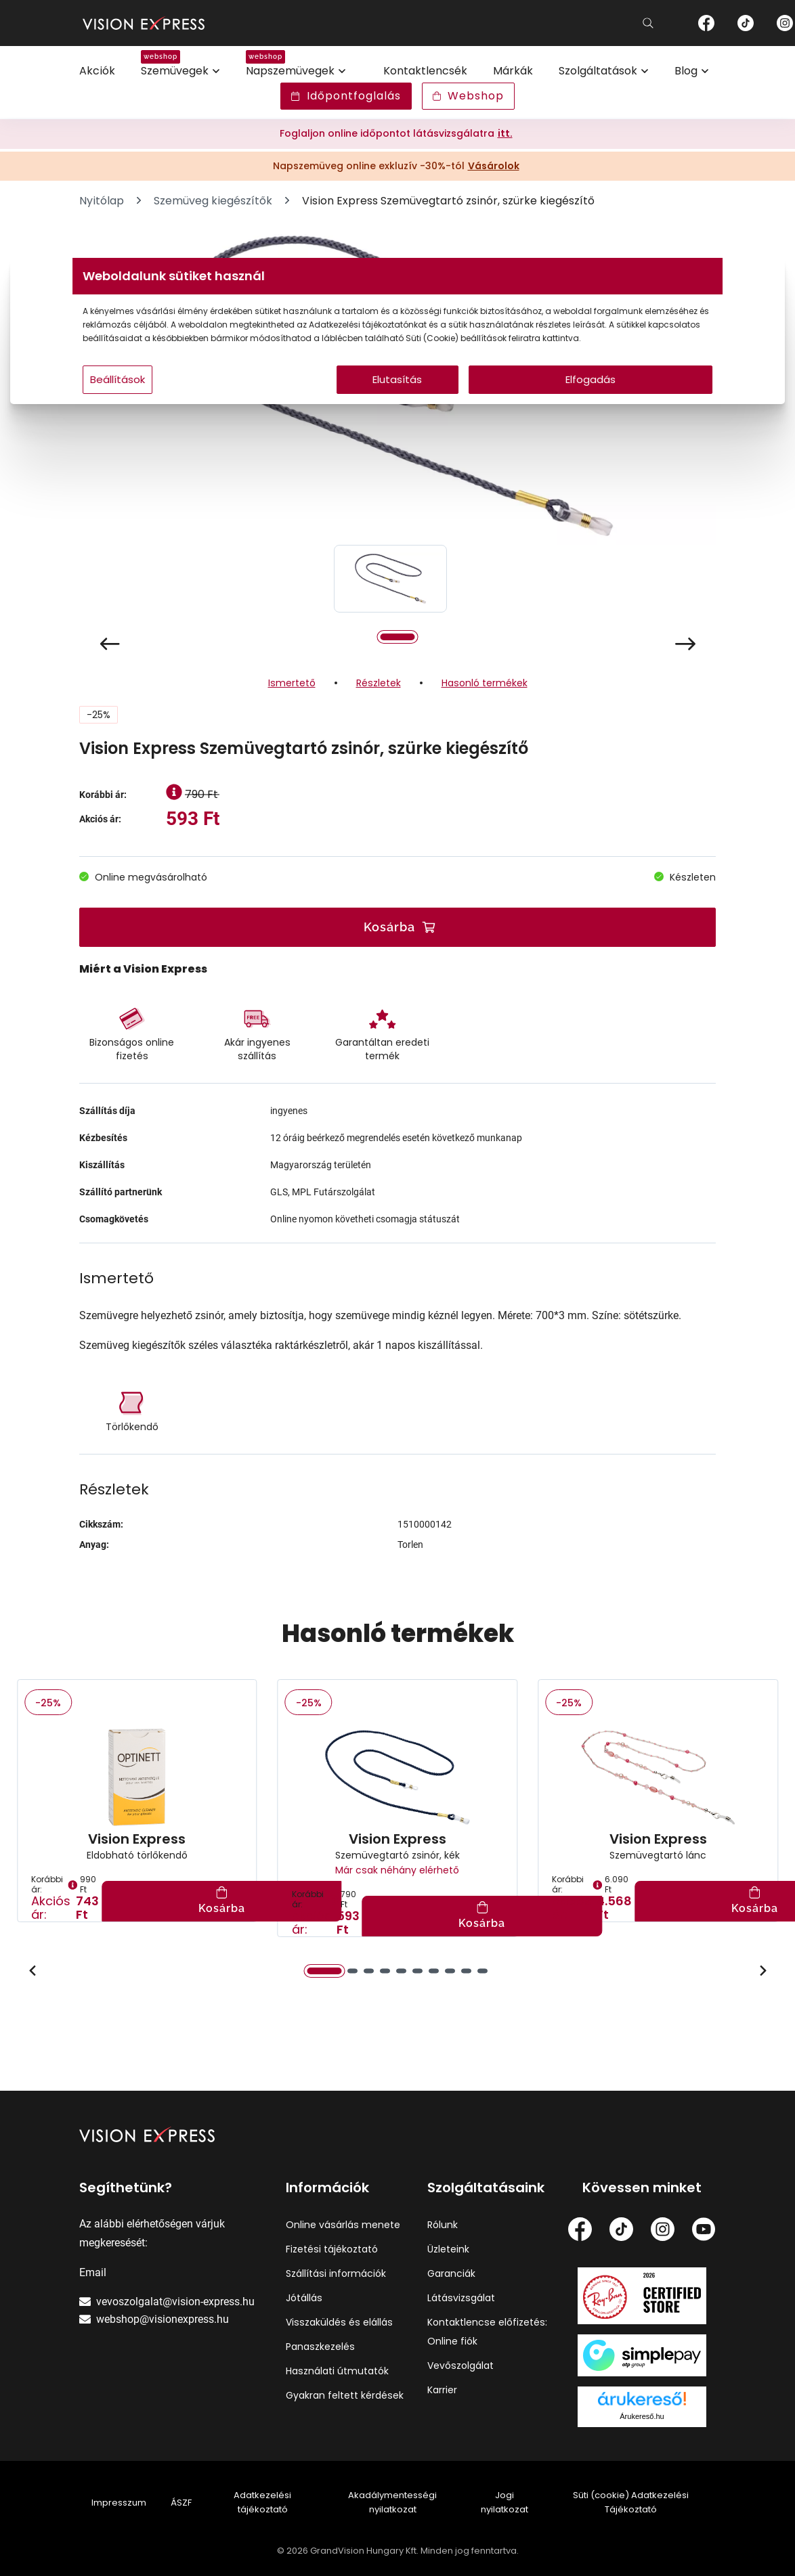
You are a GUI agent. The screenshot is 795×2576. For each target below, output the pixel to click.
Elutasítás (398, 406)
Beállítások (222, 406)
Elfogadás (527, 406)
